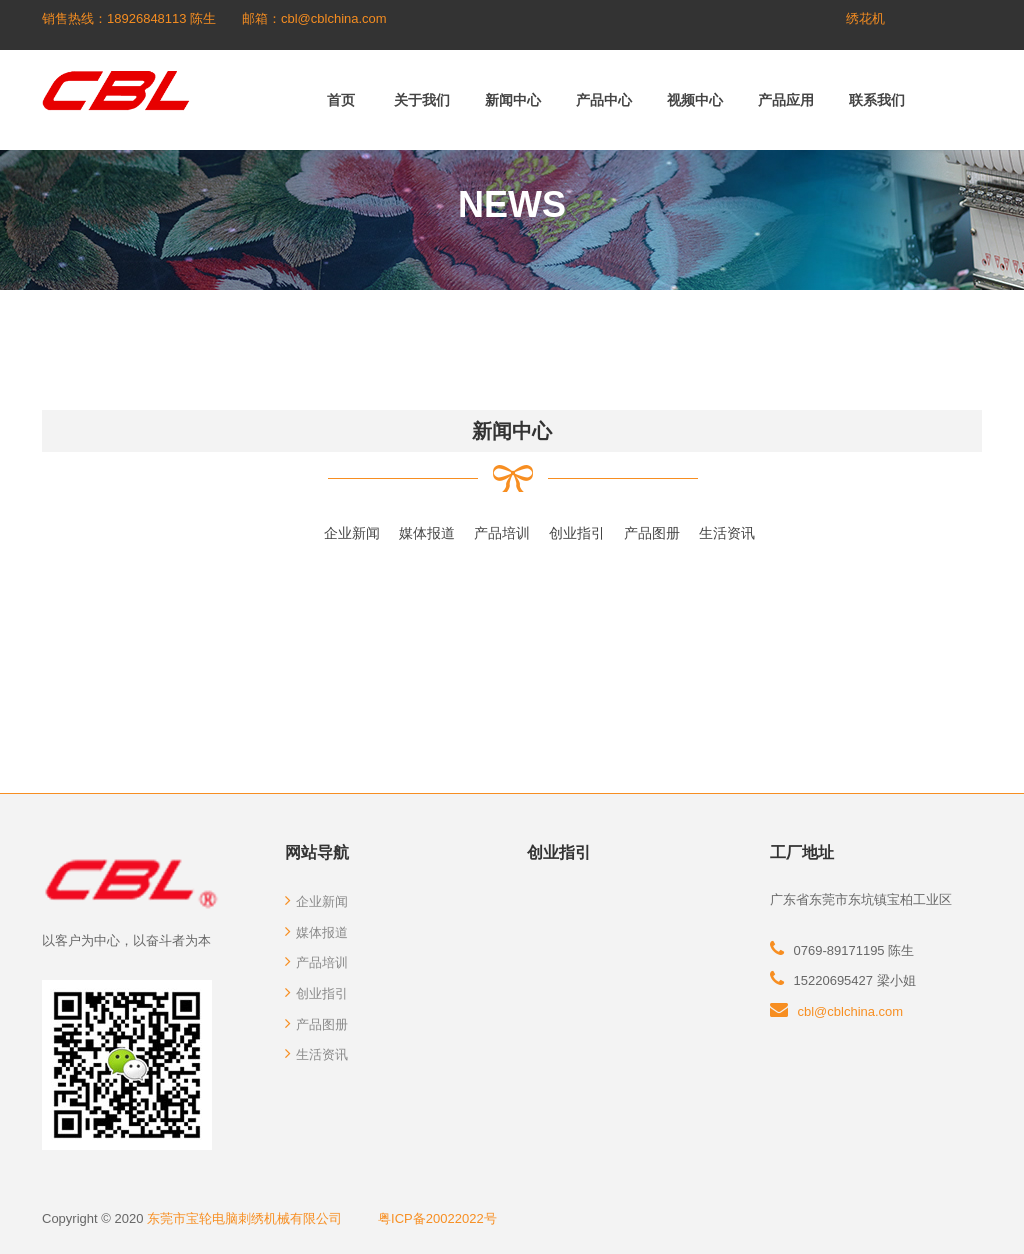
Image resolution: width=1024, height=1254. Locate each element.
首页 (341, 100)
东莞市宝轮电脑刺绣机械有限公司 (262, 1218)
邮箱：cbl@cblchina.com (314, 18)
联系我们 (877, 100)
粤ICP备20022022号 (437, 1218)
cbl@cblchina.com (851, 1011)
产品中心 (604, 100)
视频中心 (695, 100)
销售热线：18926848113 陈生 (134, 18)
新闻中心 (513, 100)
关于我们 (422, 100)
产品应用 (786, 100)
